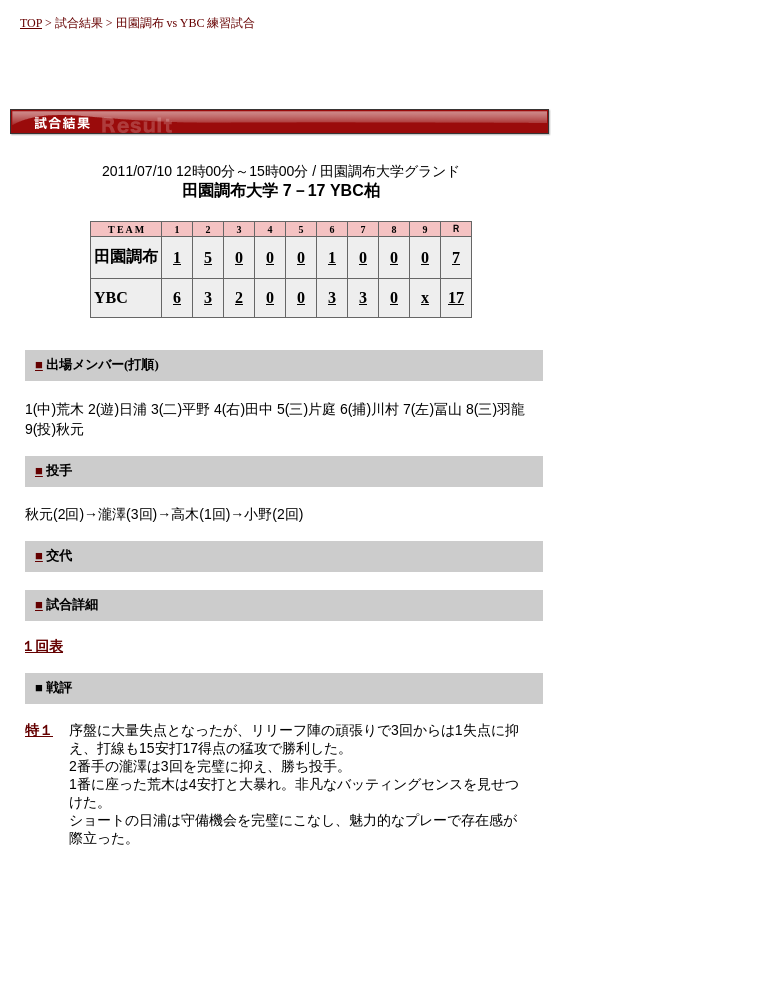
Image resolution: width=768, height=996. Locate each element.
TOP (31, 23)
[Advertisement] (280, 72)
